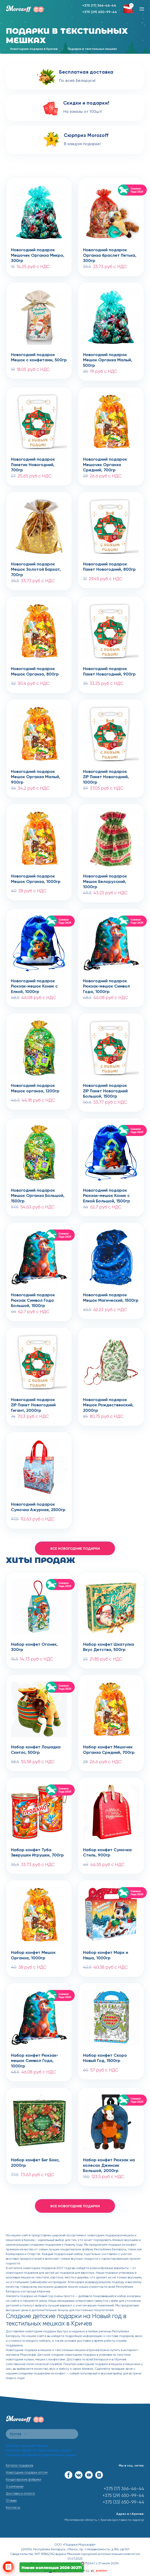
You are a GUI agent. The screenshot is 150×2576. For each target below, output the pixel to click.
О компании (14, 2486)
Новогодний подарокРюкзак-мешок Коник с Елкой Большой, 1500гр (106, 1193)
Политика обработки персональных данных (38, 2450)
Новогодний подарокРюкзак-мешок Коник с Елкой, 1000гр (34, 984)
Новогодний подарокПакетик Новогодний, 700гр (33, 462)
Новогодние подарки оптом (26, 2472)
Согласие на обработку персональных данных (41, 2455)
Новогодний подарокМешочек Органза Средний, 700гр (105, 462)
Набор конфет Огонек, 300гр (34, 1647)
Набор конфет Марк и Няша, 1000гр (105, 1955)
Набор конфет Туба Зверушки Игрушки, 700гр (37, 1853)
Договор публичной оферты (27, 2445)
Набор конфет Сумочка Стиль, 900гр (107, 1853)
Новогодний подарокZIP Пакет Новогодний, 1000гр (106, 775)
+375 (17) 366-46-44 (99, 5)
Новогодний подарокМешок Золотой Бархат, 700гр (36, 567)
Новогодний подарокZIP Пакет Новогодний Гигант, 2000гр (33, 1403)
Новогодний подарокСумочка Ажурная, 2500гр (38, 1507)
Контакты (13, 2507)
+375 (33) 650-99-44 (123, 2502)
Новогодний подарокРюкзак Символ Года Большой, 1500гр (33, 1298)
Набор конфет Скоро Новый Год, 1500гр (105, 2058)
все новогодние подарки (75, 1548)
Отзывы (11, 2500)
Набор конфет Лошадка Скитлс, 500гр (36, 1750)
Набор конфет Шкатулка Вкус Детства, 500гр (108, 1647)
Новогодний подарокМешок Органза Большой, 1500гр (37, 1193)
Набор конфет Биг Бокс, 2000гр (35, 2163)
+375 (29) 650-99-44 (99, 12)
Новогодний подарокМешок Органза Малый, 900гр (35, 775)
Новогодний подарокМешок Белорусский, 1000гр (105, 879)
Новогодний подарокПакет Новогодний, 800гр (109, 567)
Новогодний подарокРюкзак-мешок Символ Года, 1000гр (106, 984)
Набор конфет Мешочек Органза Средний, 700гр (109, 1750)
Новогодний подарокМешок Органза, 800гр (35, 671)
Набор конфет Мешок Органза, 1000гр (33, 1955)
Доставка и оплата (20, 2493)
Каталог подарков (19, 2465)
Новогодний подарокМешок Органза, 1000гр (36, 879)
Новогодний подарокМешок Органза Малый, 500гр (107, 358)
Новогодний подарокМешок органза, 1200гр (35, 1088)
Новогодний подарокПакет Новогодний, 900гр (109, 671)
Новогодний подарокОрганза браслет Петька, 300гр (109, 253)
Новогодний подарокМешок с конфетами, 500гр (39, 357)
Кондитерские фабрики (23, 2479)
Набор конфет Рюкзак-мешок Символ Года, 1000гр (34, 2058)
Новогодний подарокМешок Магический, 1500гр (110, 1298)
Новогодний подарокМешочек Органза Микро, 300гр (37, 253)
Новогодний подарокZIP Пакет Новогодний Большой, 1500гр (105, 1089)
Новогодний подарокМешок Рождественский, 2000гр (108, 1403)
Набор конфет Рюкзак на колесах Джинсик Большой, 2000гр (109, 2163)
